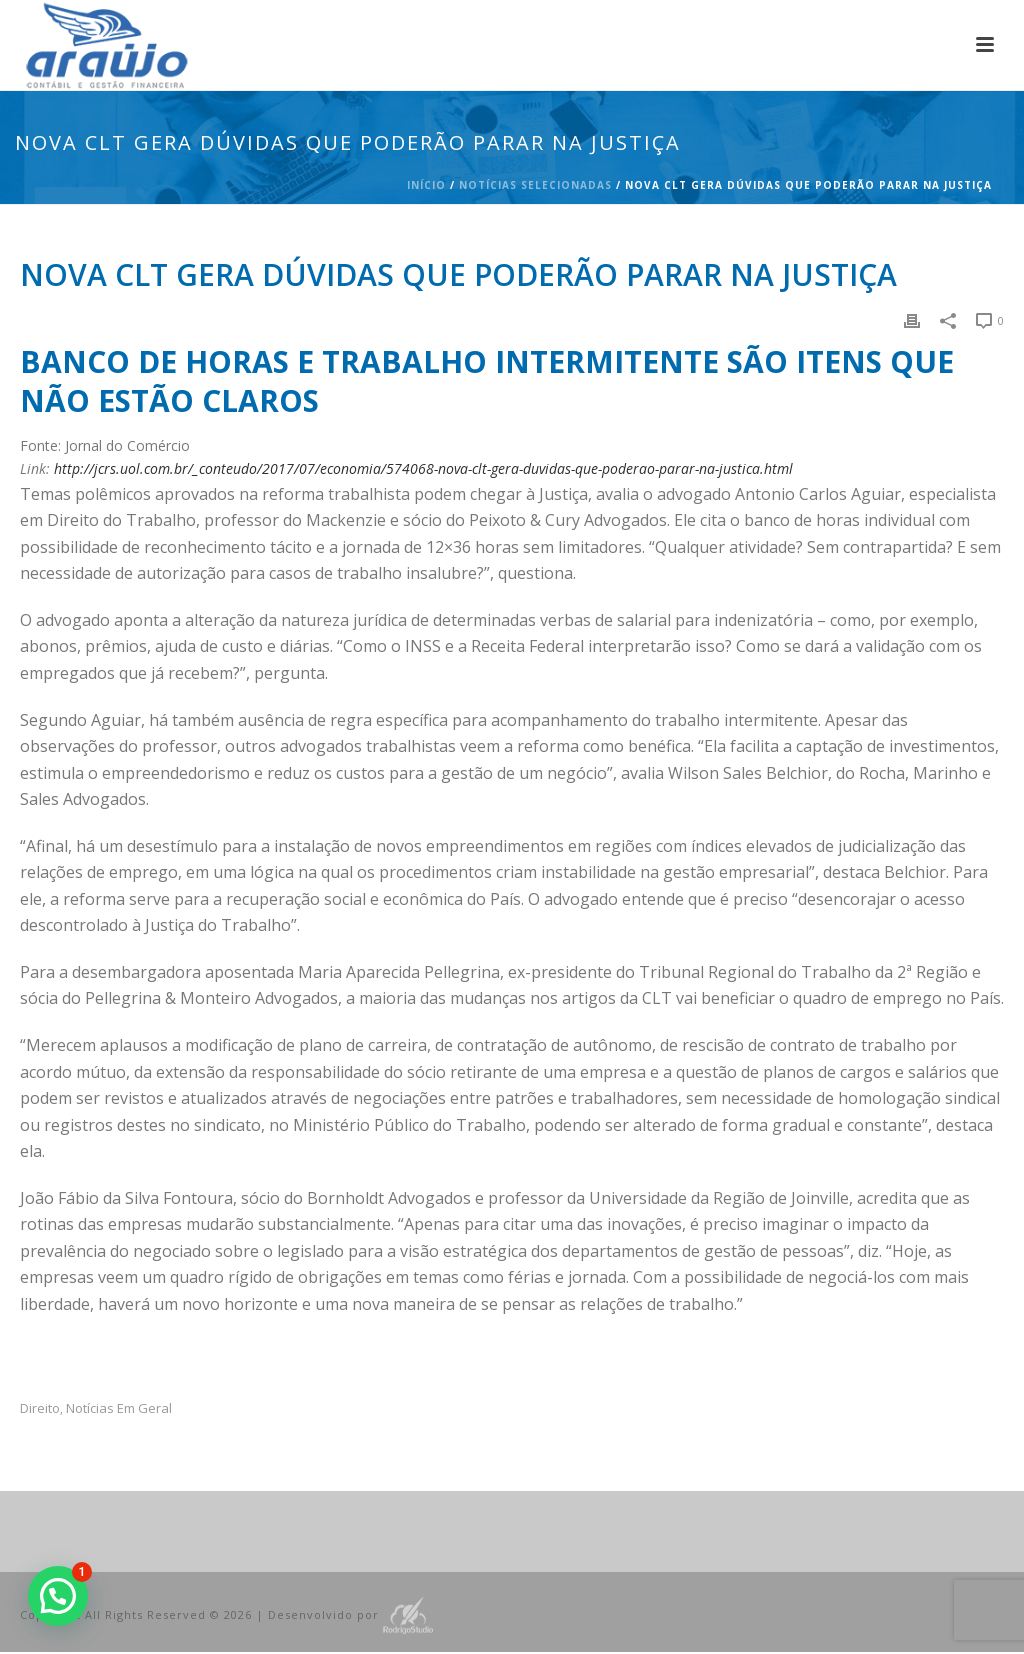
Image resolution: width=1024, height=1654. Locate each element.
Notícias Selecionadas (535, 185)
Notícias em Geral (119, 1408)
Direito (40, 1408)
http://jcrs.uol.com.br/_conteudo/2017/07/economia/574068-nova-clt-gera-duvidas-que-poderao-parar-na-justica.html (423, 468)
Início (426, 185)
